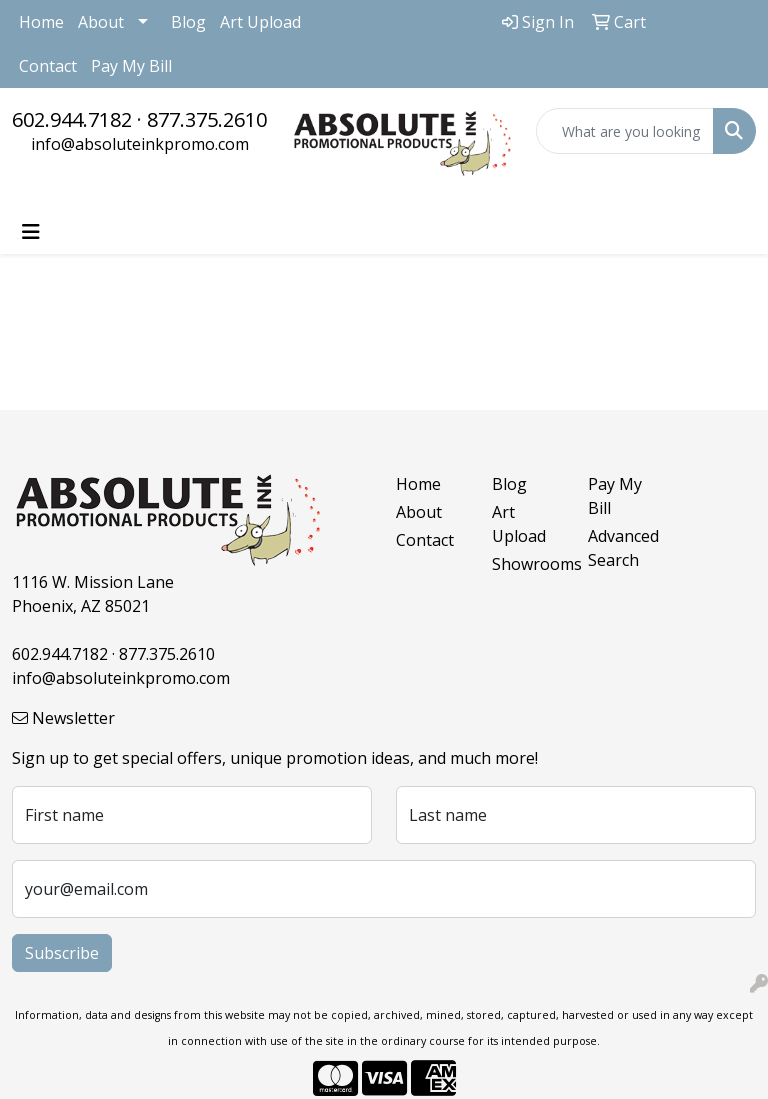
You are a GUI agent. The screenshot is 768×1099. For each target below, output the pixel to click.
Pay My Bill (131, 66)
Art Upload (260, 22)
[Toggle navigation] (31, 232)
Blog (188, 22)
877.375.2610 (207, 119)
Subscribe (62, 953)
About (101, 22)
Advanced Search (623, 548)
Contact (48, 66)
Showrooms (528, 564)
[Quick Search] (625, 131)
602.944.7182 (72, 119)
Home (41, 22)
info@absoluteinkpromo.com (140, 144)
